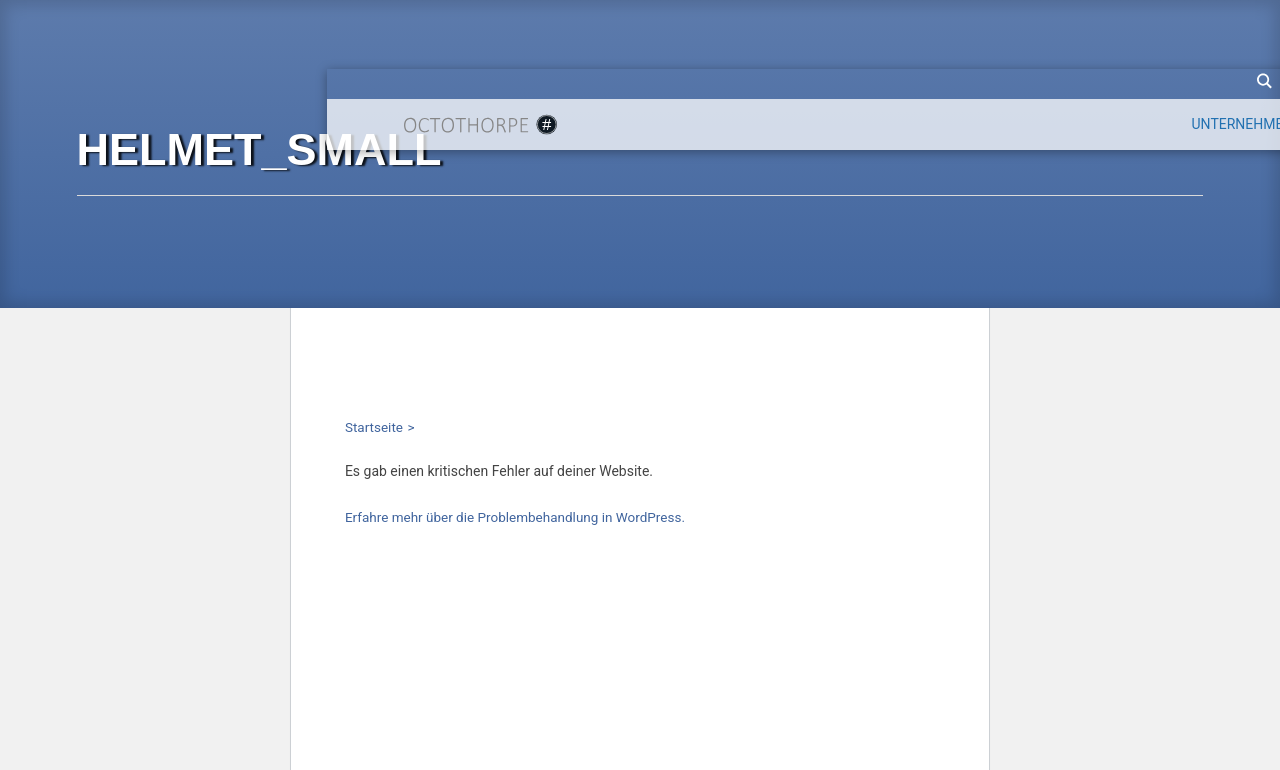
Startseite (374, 427)
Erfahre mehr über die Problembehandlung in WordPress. (515, 517)
